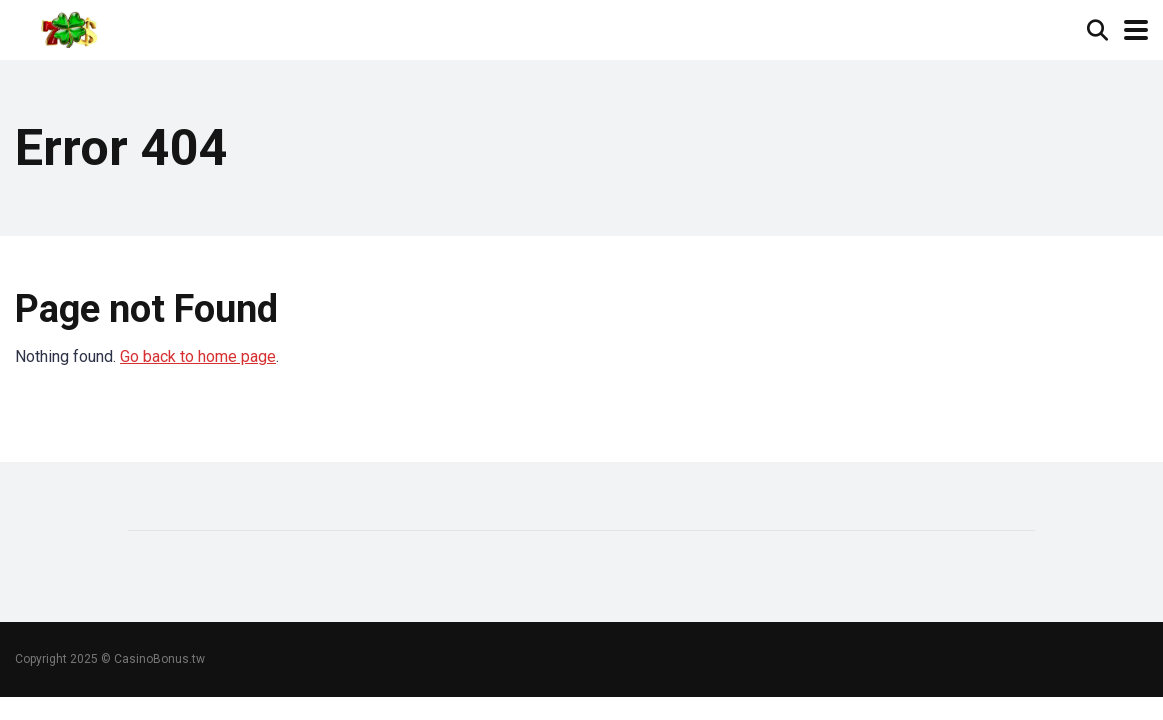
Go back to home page (198, 356)
